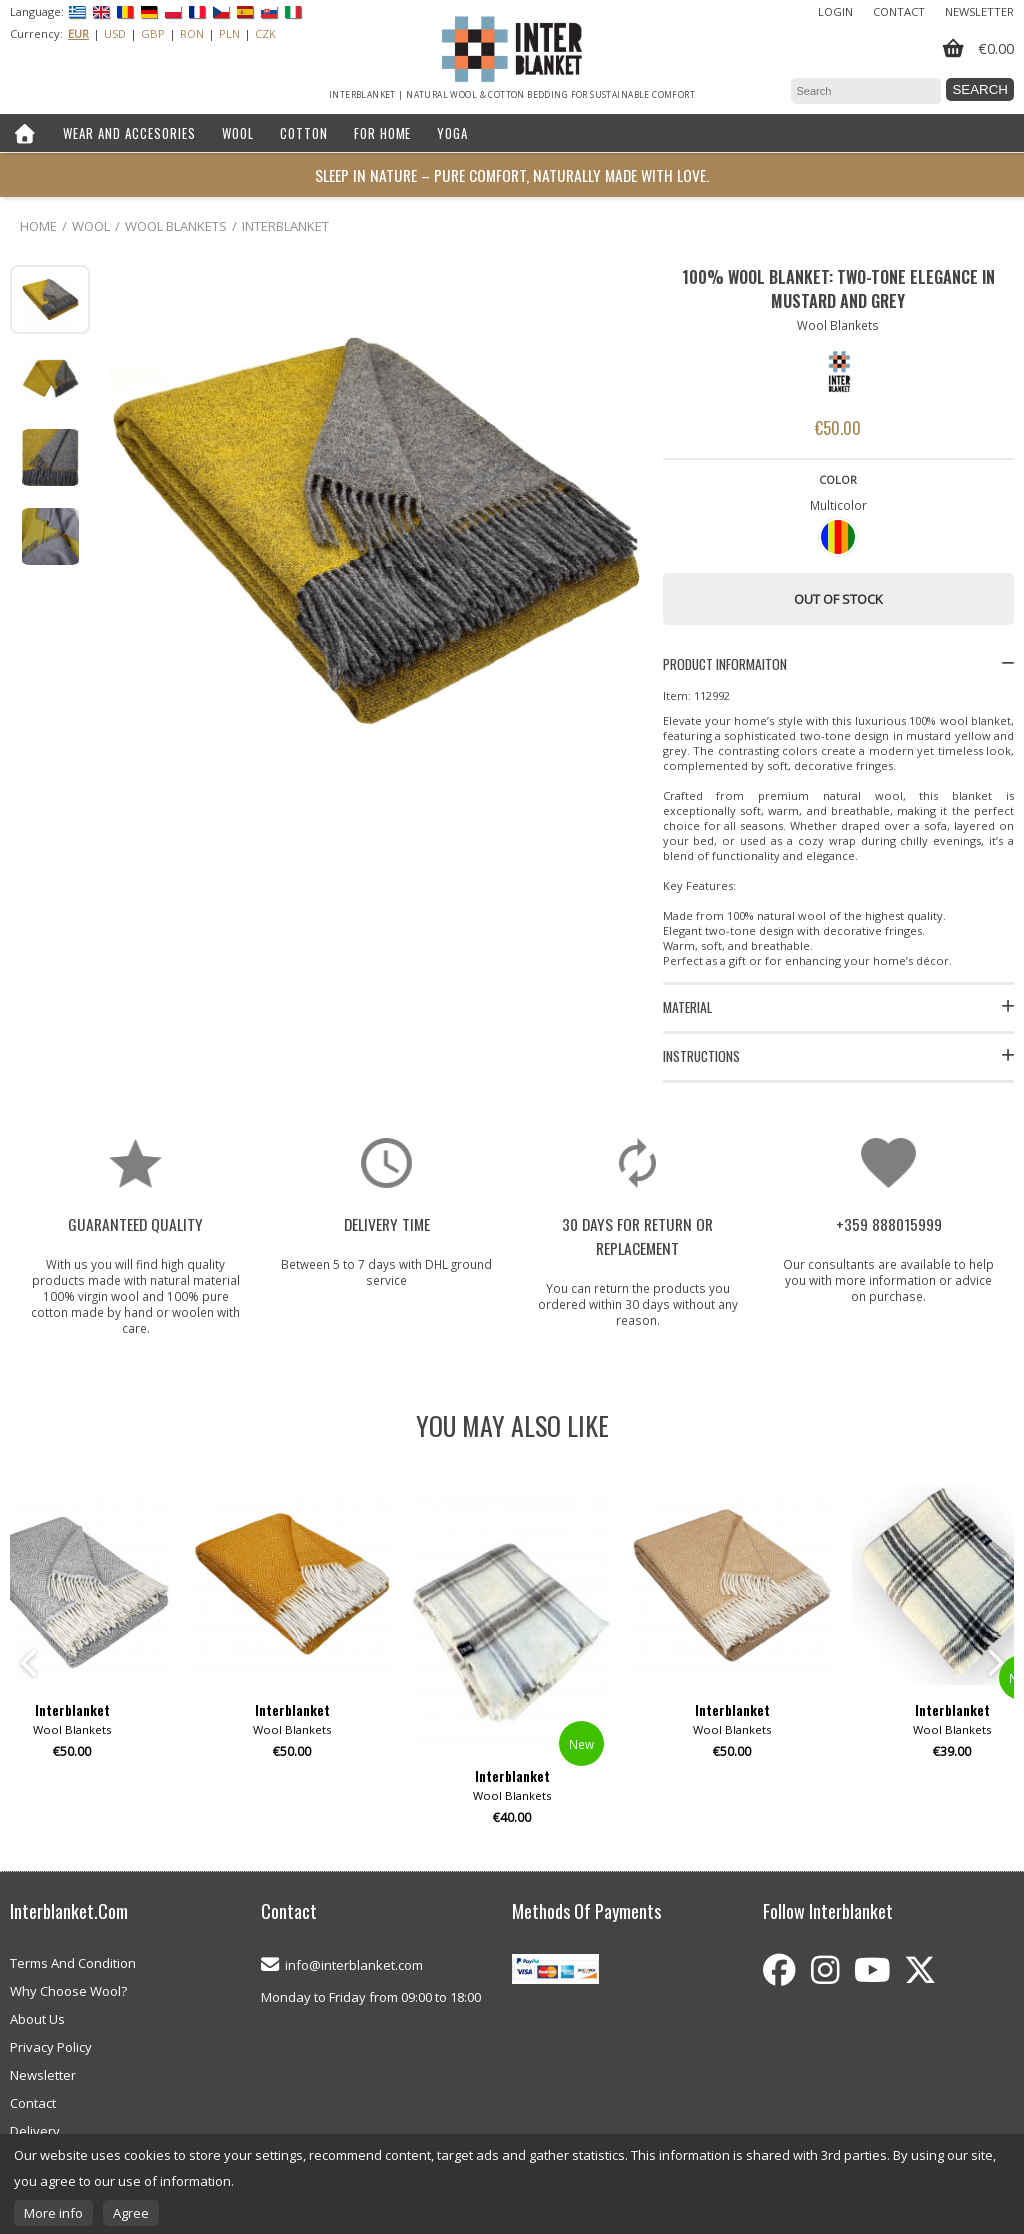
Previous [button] (30, 1663)
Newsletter (979, 11)
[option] (512, 1663)
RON (192, 33)
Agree (131, 2213)
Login (835, 11)
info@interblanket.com (354, 1965)
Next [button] (994, 1663)
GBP (153, 33)
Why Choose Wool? (68, 1991)
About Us (37, 2019)
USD (115, 33)
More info (53, 2213)
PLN (229, 33)
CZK (265, 33)
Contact (899, 11)
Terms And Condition (73, 1963)
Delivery (35, 2131)
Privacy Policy (51, 2047)
